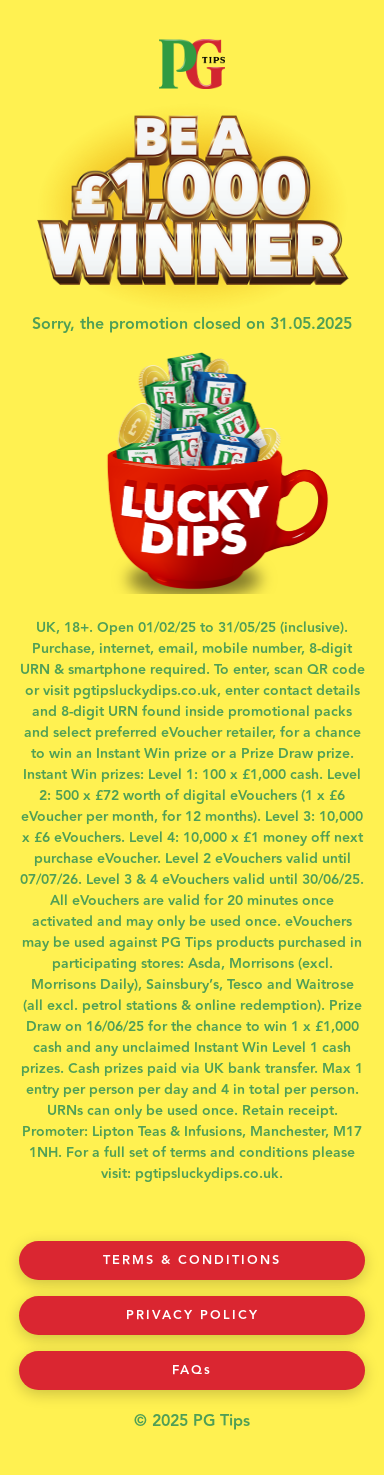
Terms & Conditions (192, 1260)
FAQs (192, 1370)
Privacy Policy (192, 1315)
